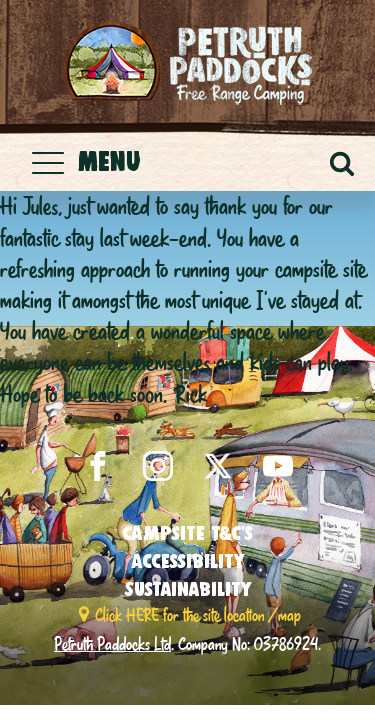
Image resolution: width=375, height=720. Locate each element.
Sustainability (188, 589)
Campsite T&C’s (187, 533)
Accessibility (188, 561)
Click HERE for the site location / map (198, 614)
